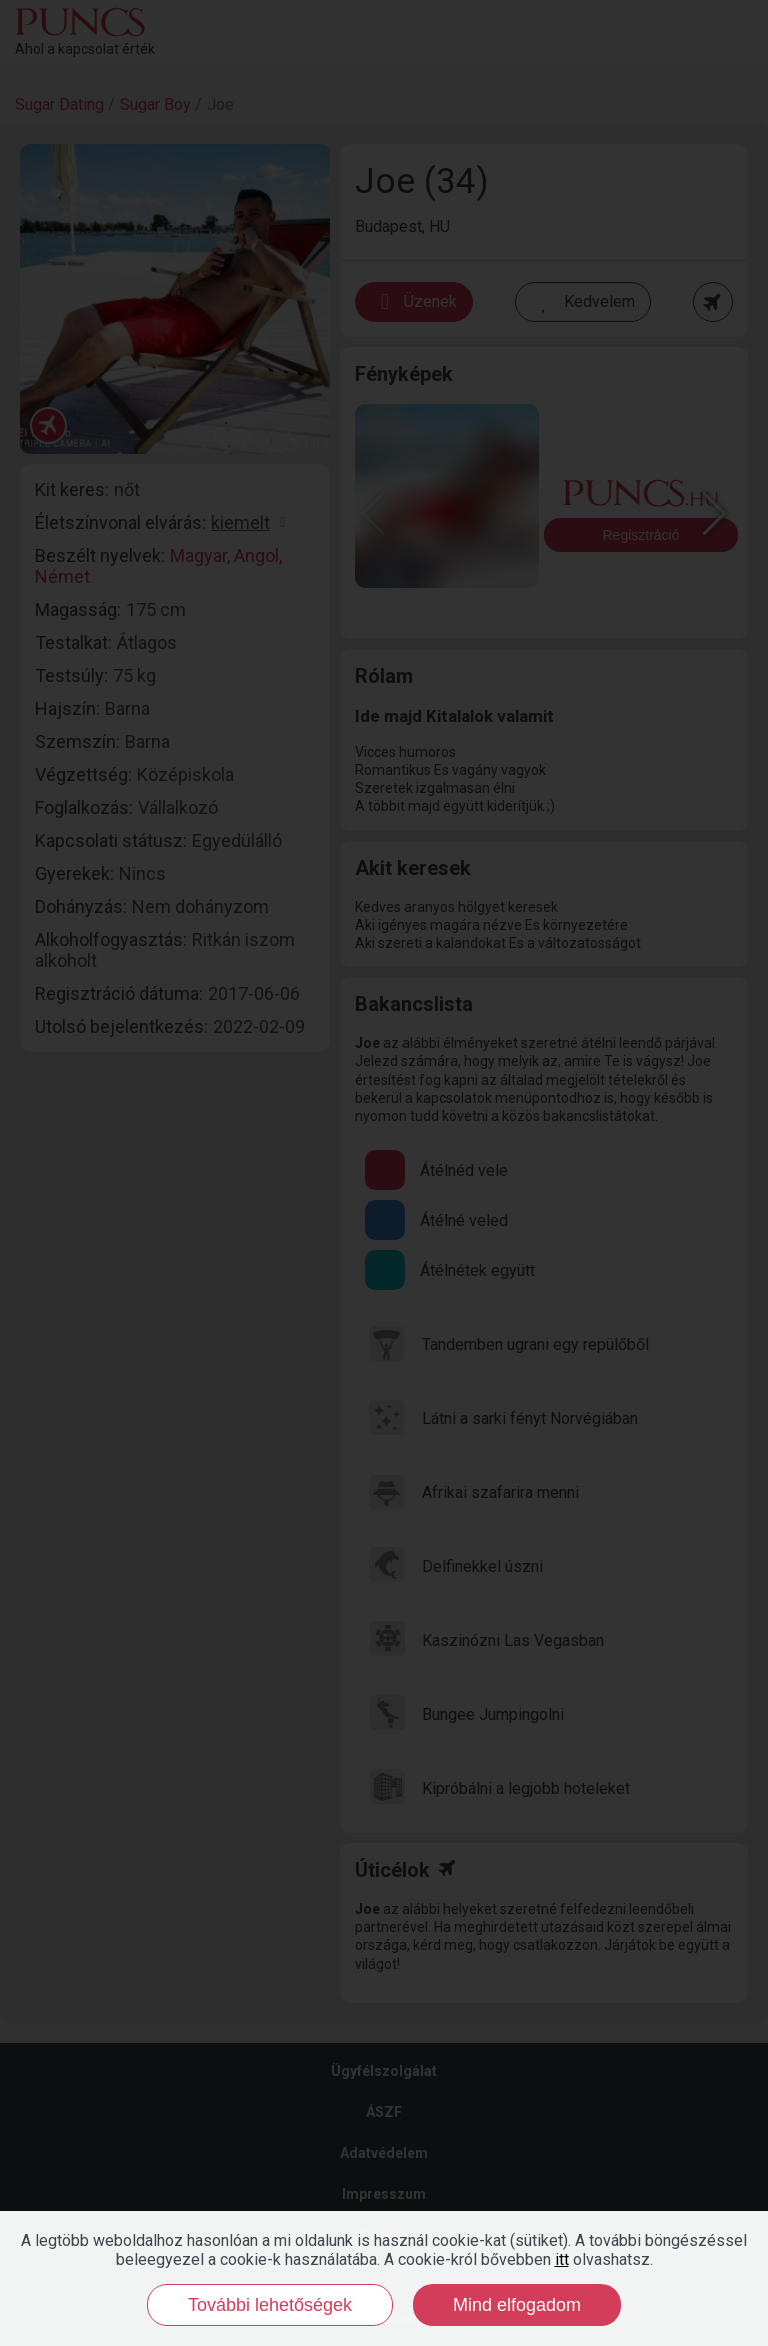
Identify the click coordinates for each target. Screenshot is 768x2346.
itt (562, 2259)
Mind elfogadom (517, 2305)
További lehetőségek (270, 2305)
